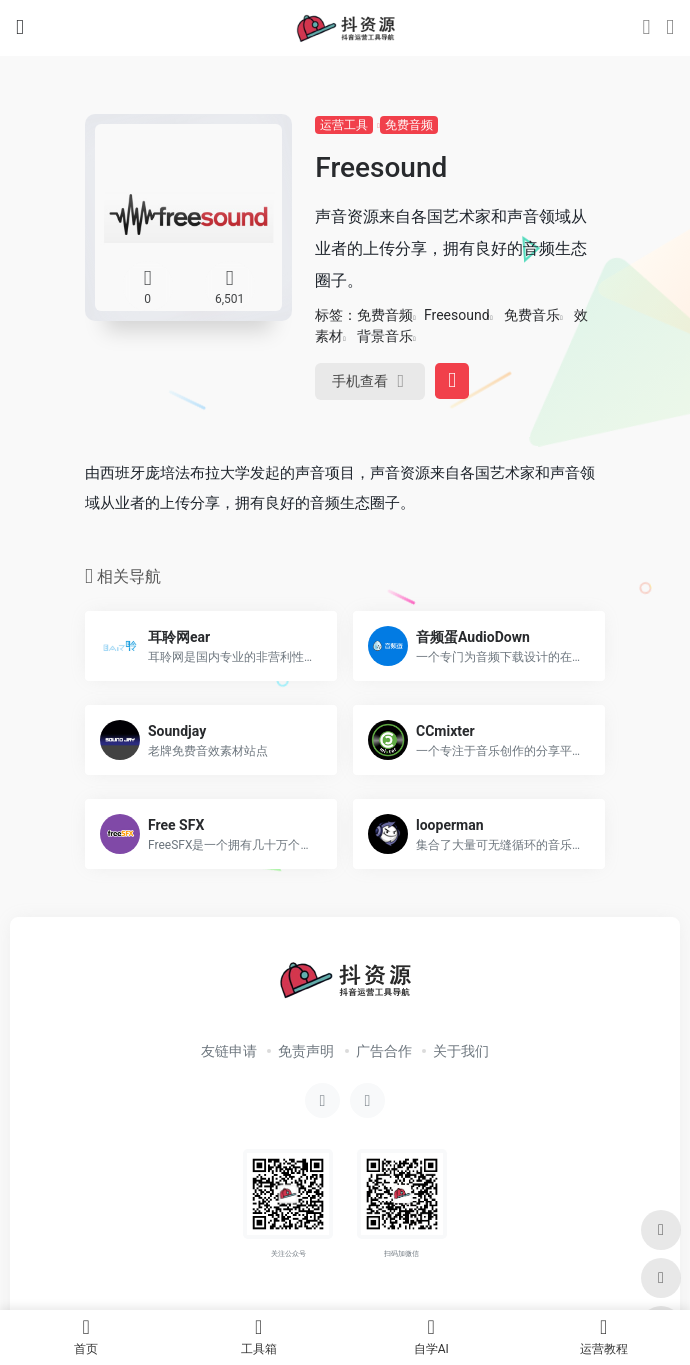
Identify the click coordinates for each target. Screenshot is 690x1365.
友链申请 (229, 1051)
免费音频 (409, 125)
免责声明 (306, 1051)
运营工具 (344, 125)
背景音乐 (385, 336)
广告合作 (384, 1051)
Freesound (457, 315)
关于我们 (461, 1051)
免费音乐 (532, 315)
